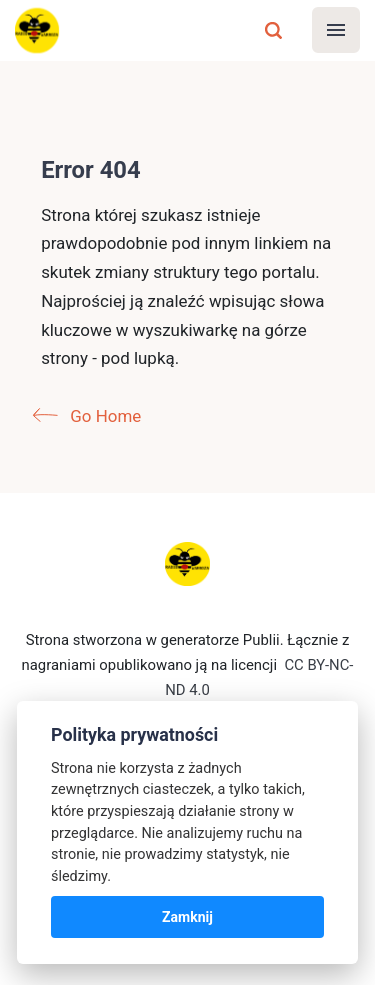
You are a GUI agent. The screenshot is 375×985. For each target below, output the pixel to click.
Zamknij (187, 917)
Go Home (91, 416)
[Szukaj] (274, 30)
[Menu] (336, 30)
